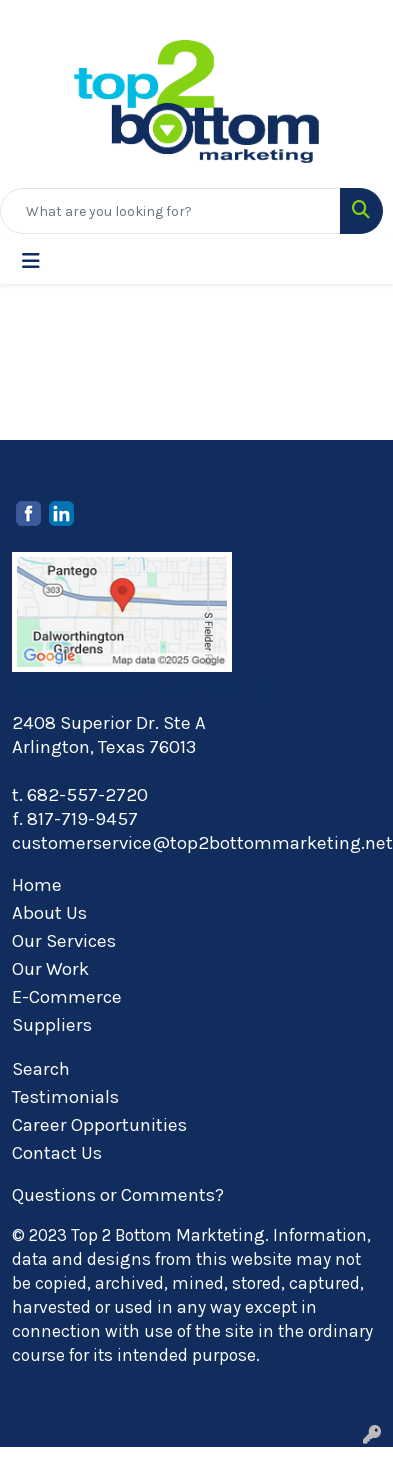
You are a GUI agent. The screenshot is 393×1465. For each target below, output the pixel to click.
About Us (49, 913)
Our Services (64, 941)
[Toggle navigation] (31, 261)
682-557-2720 (87, 795)
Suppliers (52, 1025)
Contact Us (57, 1153)
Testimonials (65, 1097)
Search (41, 1069)
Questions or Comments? (118, 1195)
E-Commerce (67, 997)
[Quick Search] (170, 211)
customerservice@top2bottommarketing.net (202, 843)
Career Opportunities (99, 1125)
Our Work (50, 969)
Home (37, 885)
